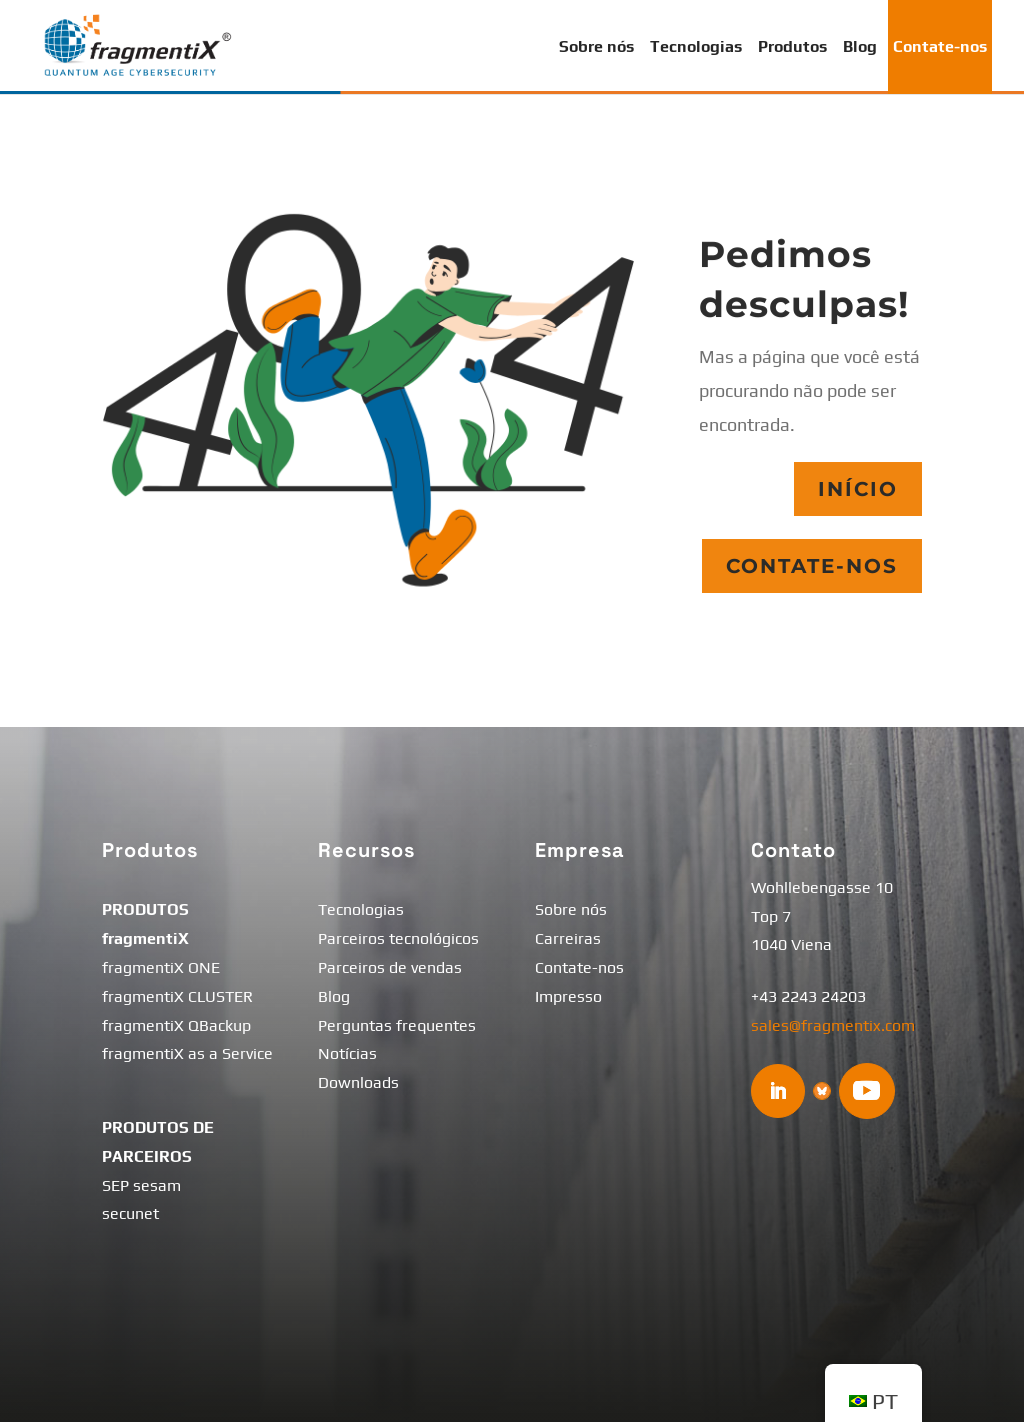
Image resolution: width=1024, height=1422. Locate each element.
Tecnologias (696, 46)
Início (858, 489)
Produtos (792, 46)
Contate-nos (940, 46)
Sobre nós (596, 46)
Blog (860, 46)
